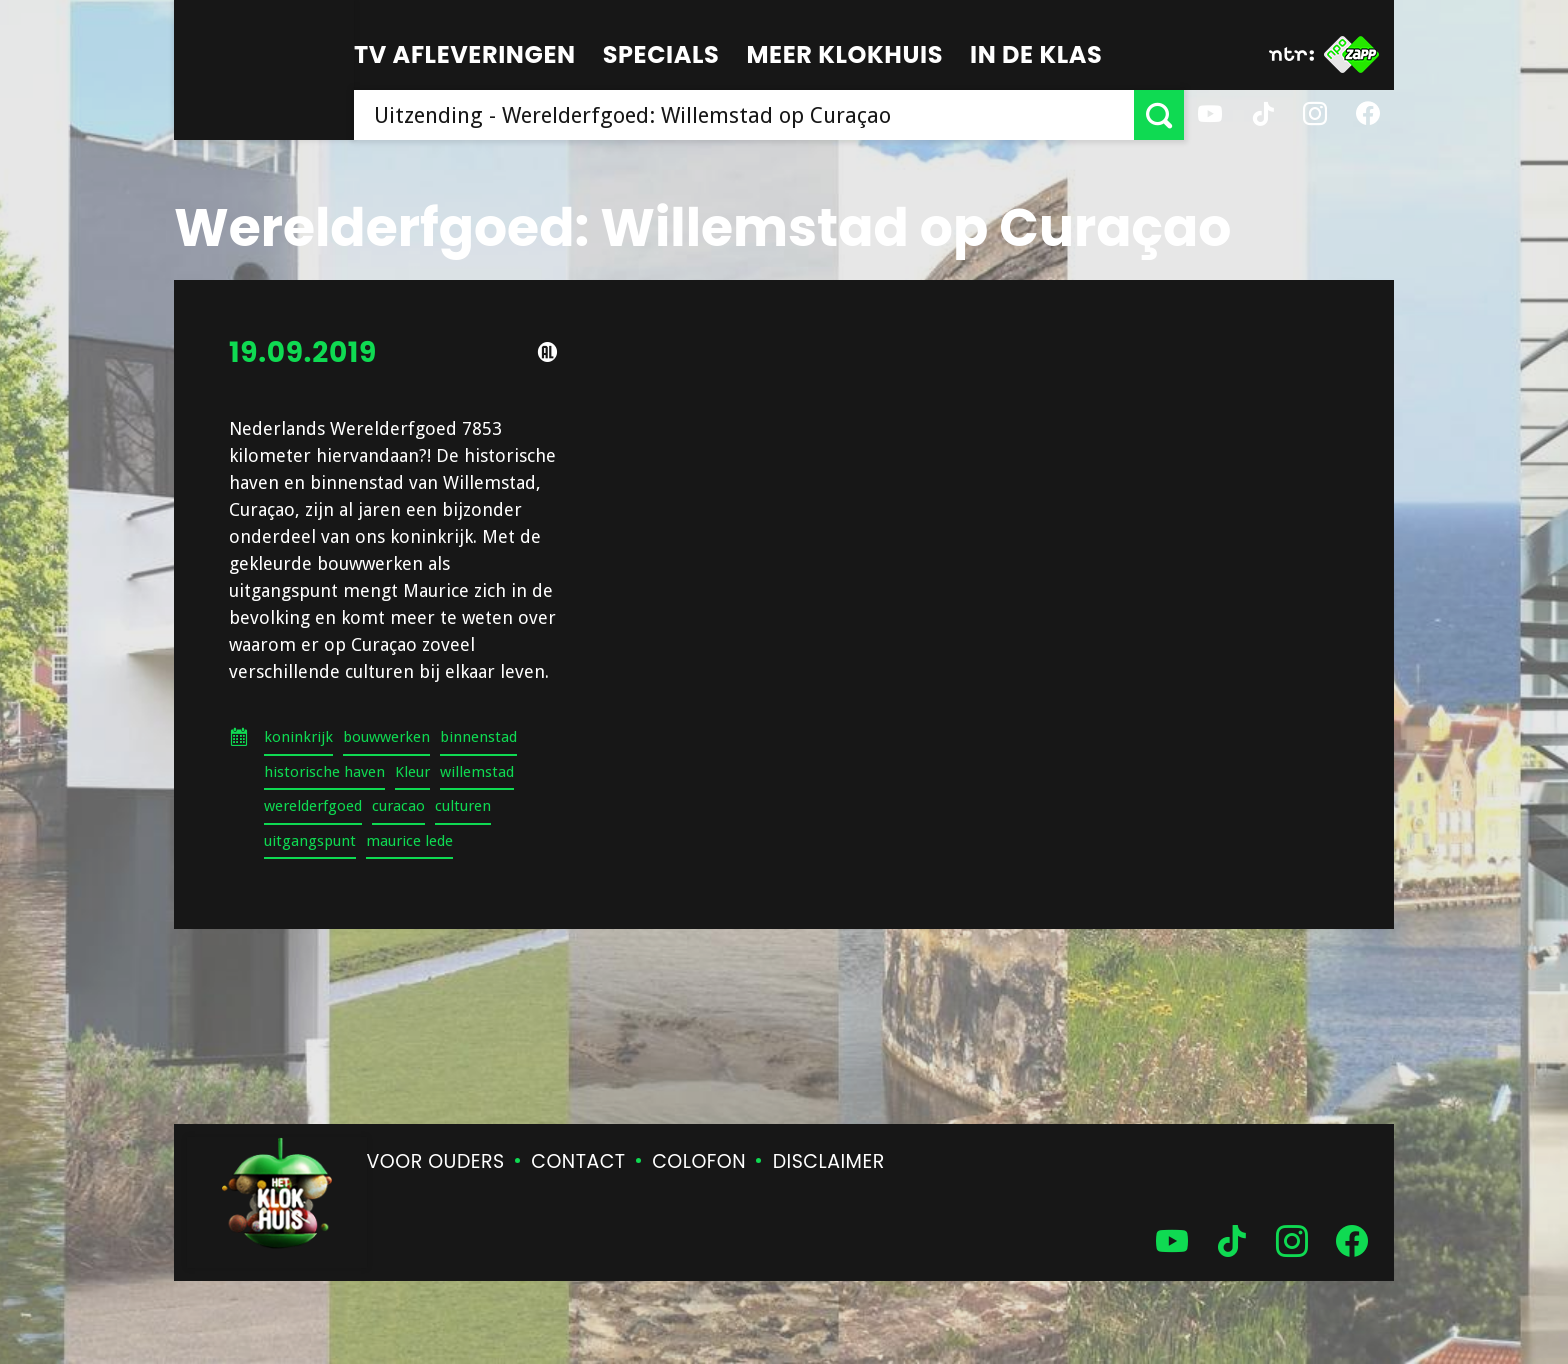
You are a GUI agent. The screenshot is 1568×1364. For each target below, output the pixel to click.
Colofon (699, 1161)
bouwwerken (386, 737)
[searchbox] (744, 115)
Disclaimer (829, 1161)
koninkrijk (298, 737)
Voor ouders (436, 1161)
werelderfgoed (313, 806)
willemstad (477, 772)
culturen (463, 806)
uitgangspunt (310, 841)
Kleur (412, 772)
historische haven (324, 772)
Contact (578, 1161)
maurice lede (409, 841)
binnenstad (478, 737)
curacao (398, 806)
